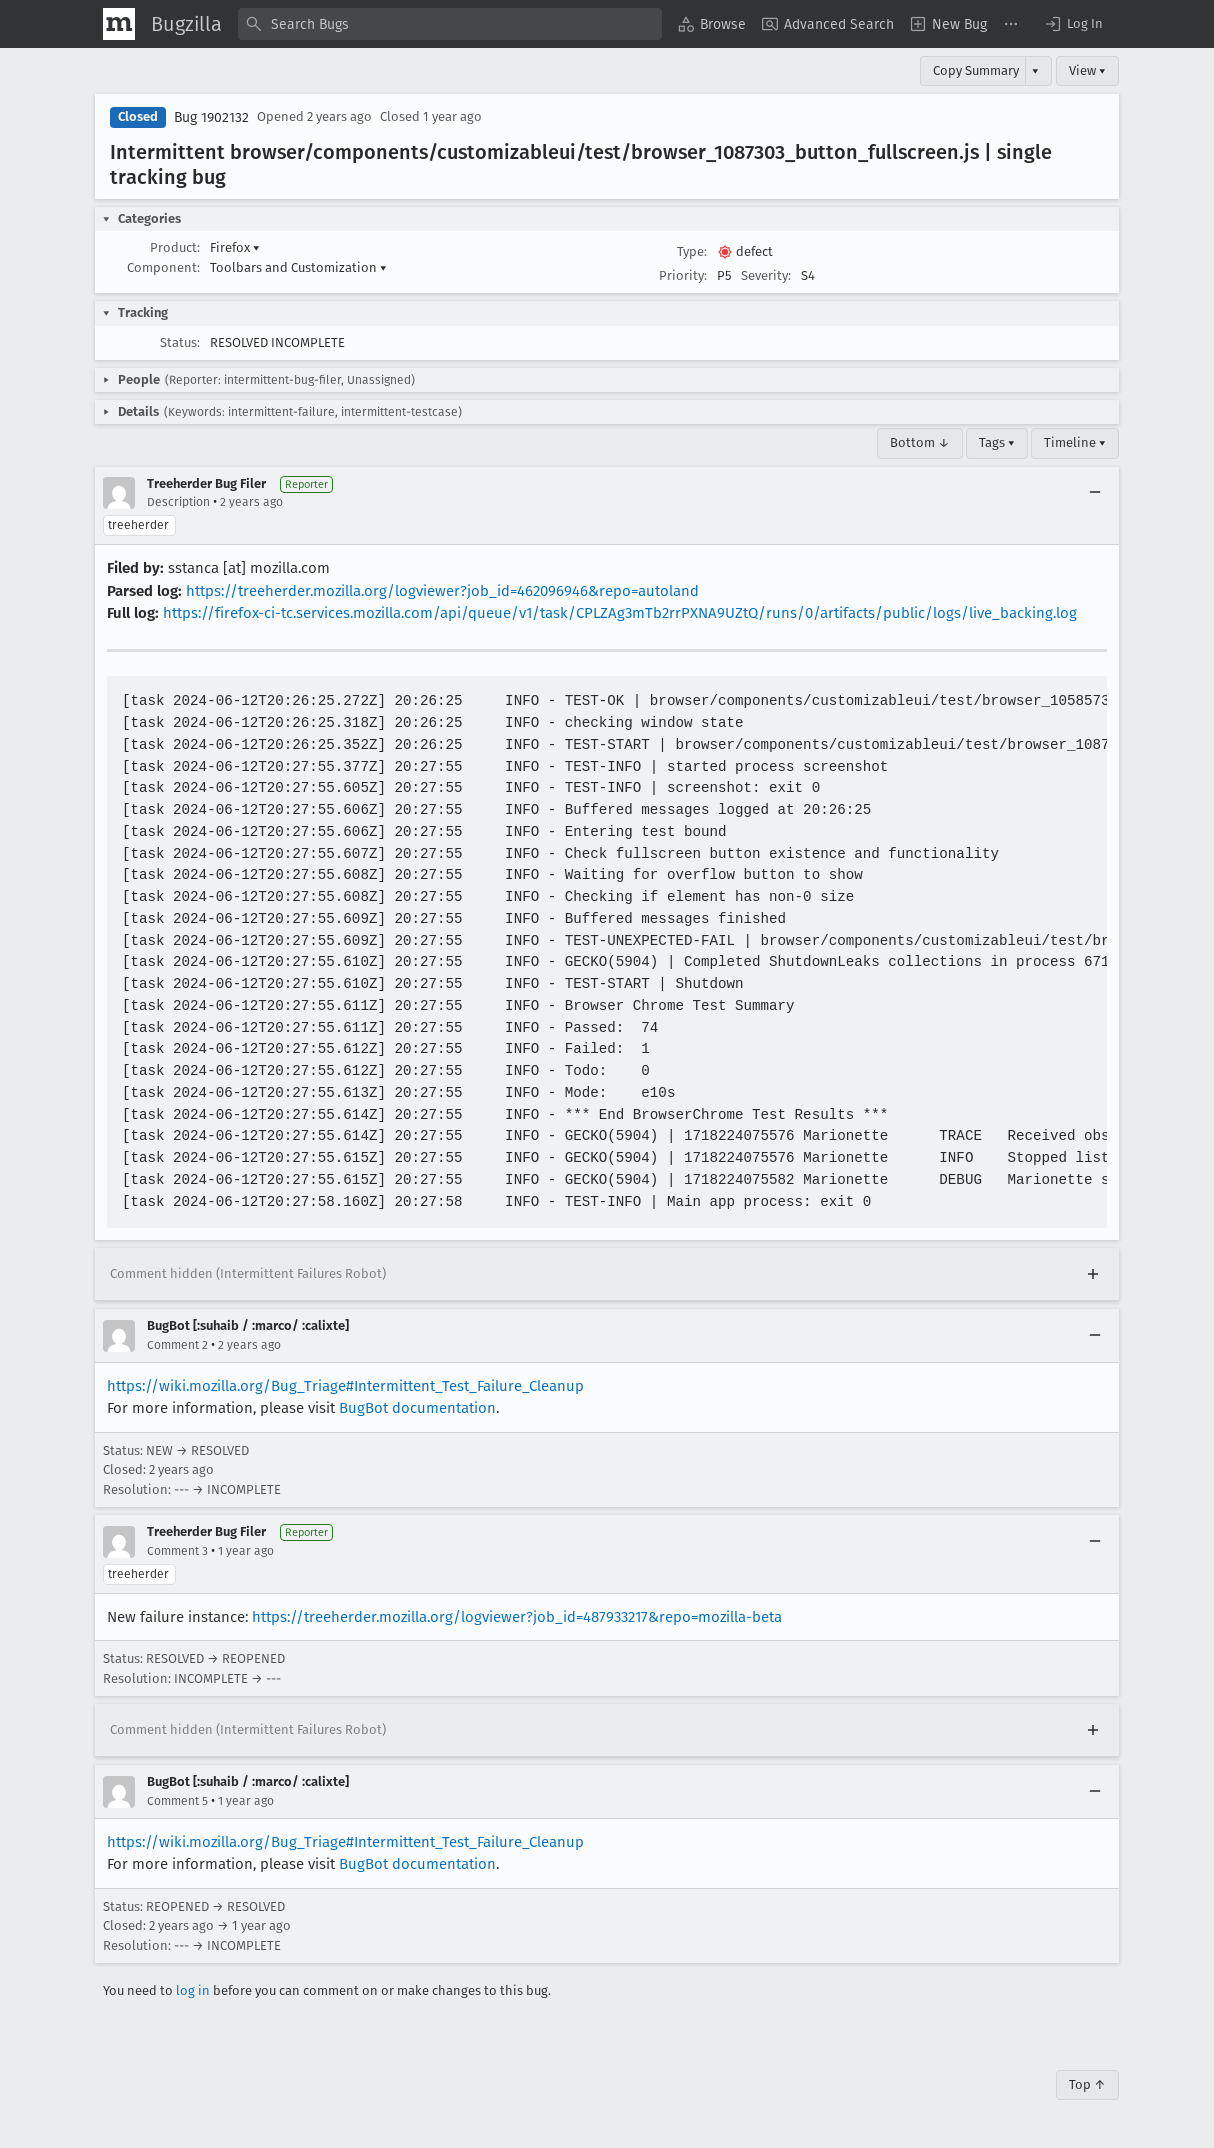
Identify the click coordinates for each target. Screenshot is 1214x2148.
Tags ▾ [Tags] (997, 442)
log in (193, 1990)
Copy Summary (976, 70)
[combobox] (450, 24)
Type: (692, 251)
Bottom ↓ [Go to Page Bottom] (920, 442)
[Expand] (1093, 1274)
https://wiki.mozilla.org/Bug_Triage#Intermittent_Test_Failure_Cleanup (345, 1386)
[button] (1073, 24)
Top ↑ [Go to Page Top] (1087, 2084)
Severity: (766, 275)
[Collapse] (1095, 493)
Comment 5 (177, 1801)
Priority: (683, 275)
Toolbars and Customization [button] (298, 267)
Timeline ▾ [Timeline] (1075, 442)
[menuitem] (712, 24)
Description (178, 502)
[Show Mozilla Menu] (119, 24)
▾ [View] (1035, 70)
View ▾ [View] (1087, 70)
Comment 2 (177, 1345)
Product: (175, 247)
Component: (163, 267)
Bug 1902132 (211, 117)
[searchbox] (450, 24)
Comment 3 (177, 1551)
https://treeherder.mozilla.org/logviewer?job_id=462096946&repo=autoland (442, 591)
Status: (180, 342)
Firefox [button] (235, 247)
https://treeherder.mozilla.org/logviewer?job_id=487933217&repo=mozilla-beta (517, 1617)
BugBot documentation (417, 1408)
